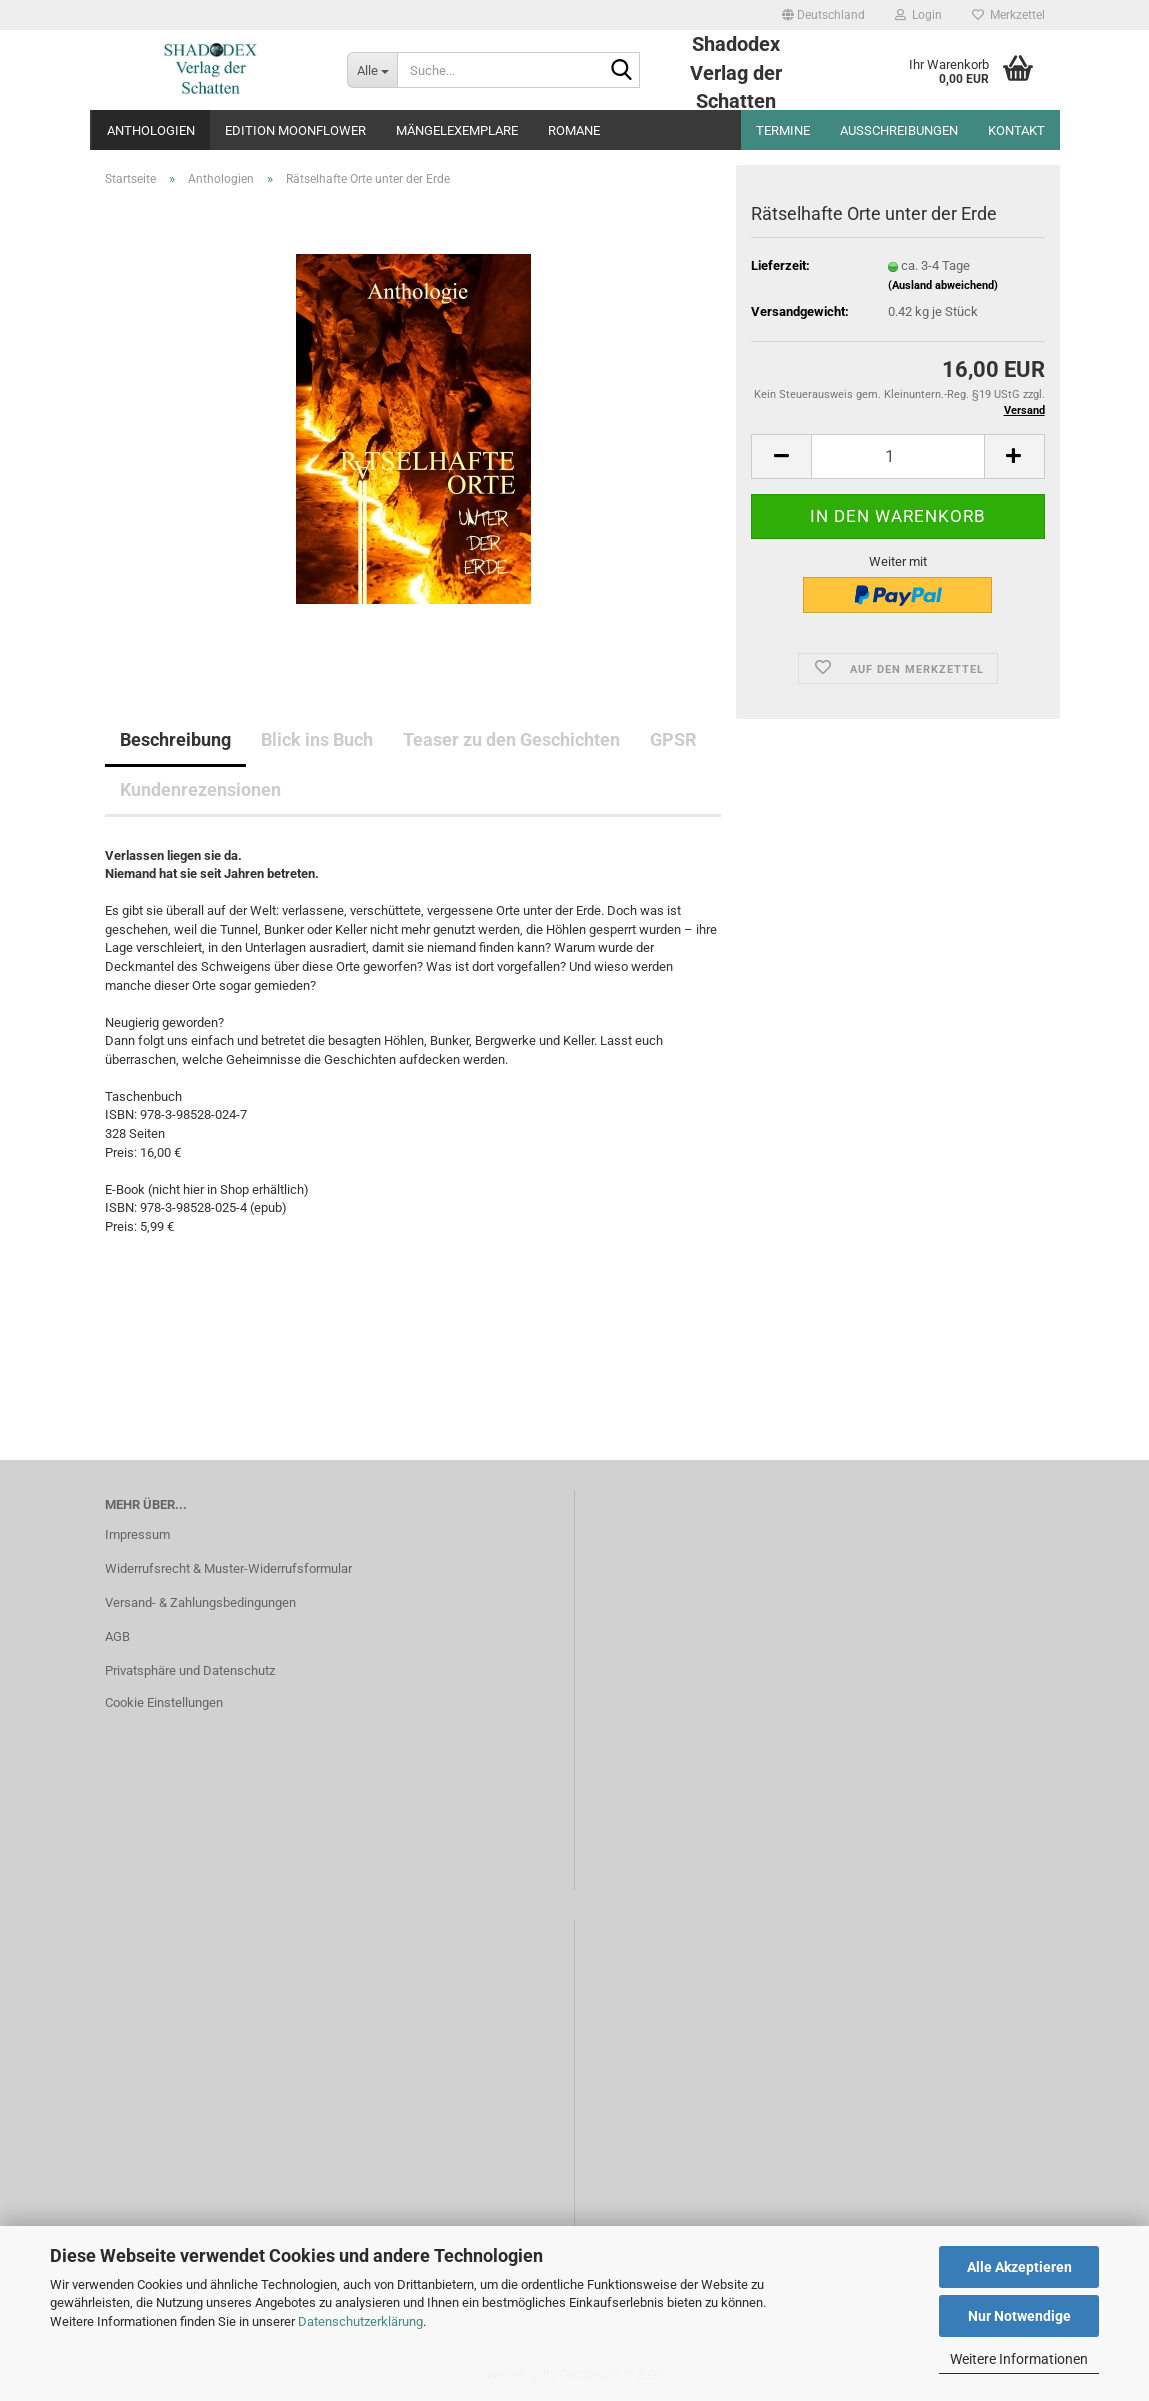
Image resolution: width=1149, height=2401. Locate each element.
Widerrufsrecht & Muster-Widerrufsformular (228, 1568)
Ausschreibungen (899, 130)
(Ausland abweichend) (943, 285)
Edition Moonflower (295, 130)
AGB (117, 1636)
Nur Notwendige (1019, 2316)
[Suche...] (372, 70)
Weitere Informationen (1019, 2359)
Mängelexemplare (457, 130)
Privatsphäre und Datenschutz (190, 1670)
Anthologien (151, 130)
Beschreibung (175, 739)
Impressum (137, 1534)
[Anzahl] (897, 456)
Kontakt (1016, 130)
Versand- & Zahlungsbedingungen (200, 1602)
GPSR (673, 739)
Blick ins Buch (317, 739)
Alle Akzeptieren (1019, 2267)
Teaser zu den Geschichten (511, 739)
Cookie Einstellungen (164, 1702)
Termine (783, 130)
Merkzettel (1008, 15)
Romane (574, 130)
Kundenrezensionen (200, 789)
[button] (823, 15)
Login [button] (918, 15)
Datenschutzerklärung (360, 2321)
